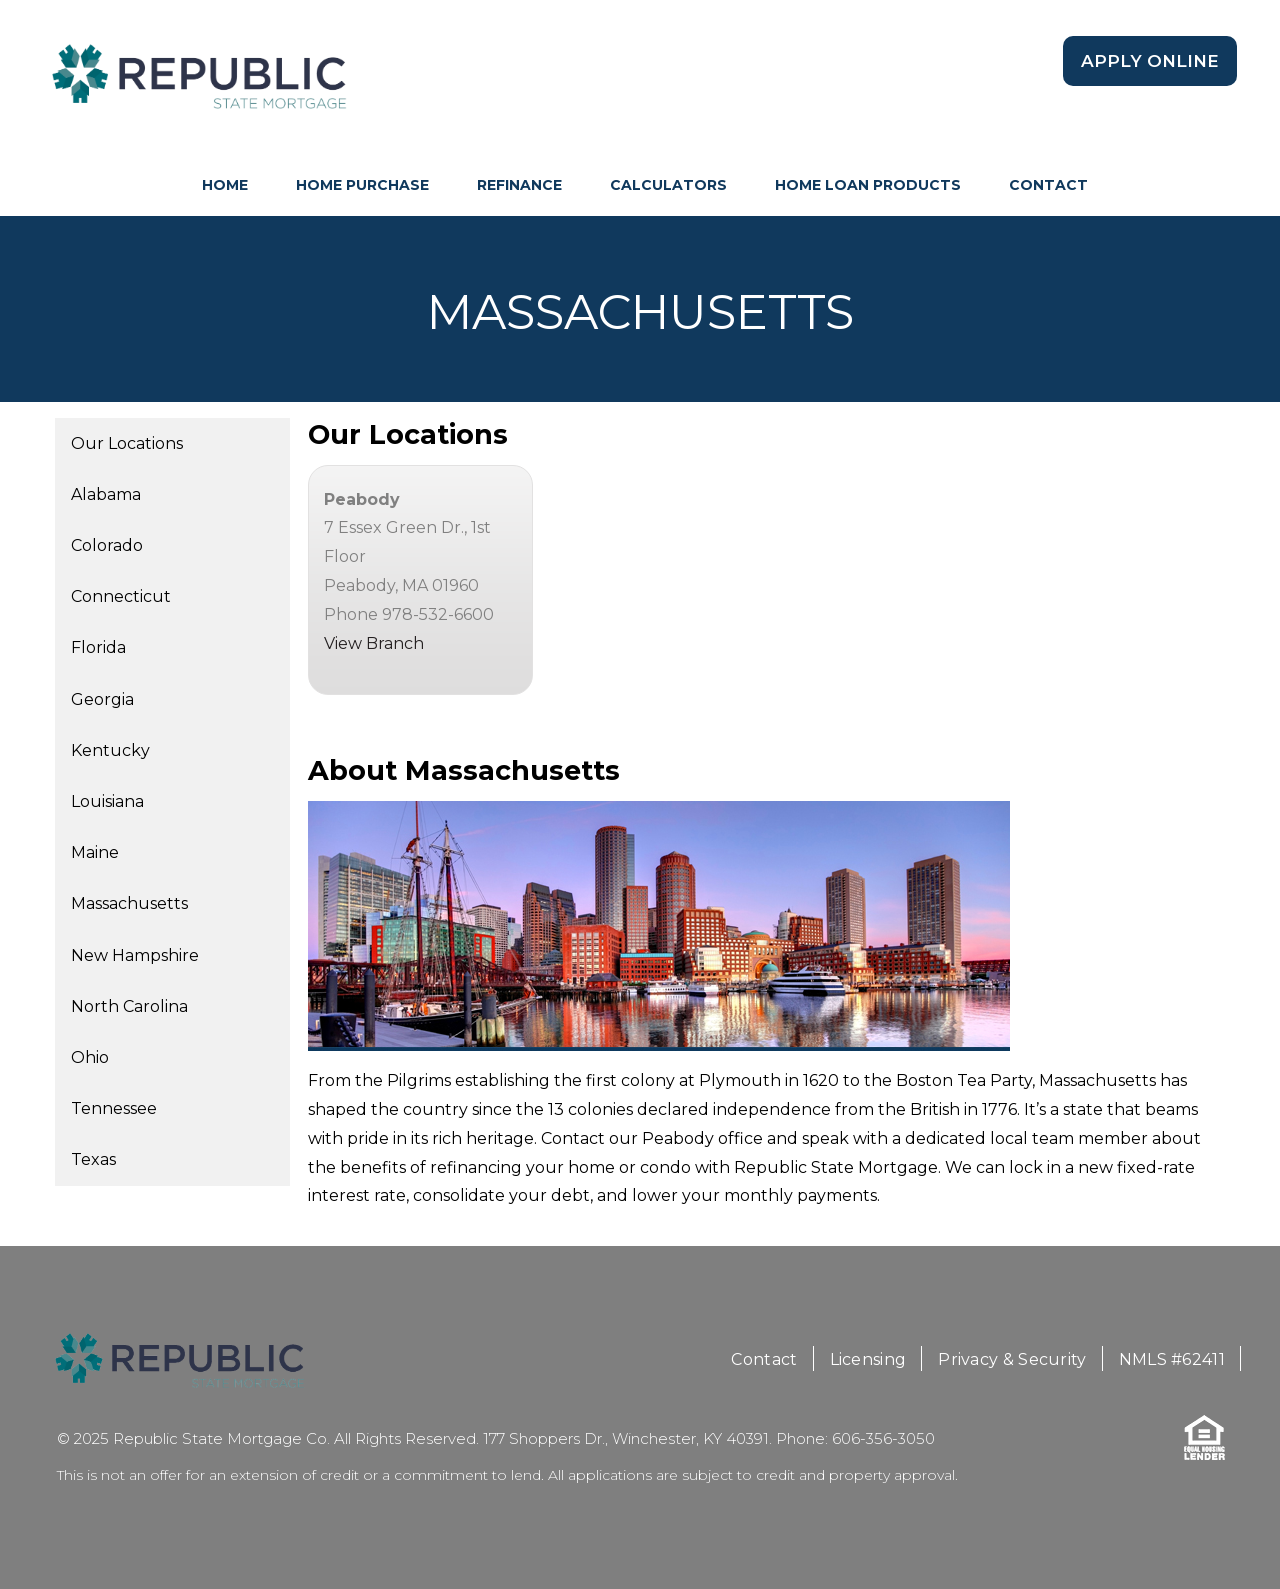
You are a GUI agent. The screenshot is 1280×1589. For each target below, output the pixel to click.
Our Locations (127, 443)
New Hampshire (135, 955)
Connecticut (121, 596)
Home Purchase (362, 185)
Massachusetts (129, 903)
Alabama (106, 494)
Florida (98, 647)
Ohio (90, 1057)
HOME (225, 185)
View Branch (374, 643)
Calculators (668, 185)
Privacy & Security (1012, 1359)
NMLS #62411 (1172, 1359)
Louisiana (107, 801)
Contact (1048, 185)
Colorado (107, 545)
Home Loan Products (868, 185)
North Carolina (129, 1006)
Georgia (102, 699)
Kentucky (110, 750)
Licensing (868, 1359)
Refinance (519, 185)
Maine (95, 852)
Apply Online (1150, 61)
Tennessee (114, 1108)
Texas (93, 1159)
